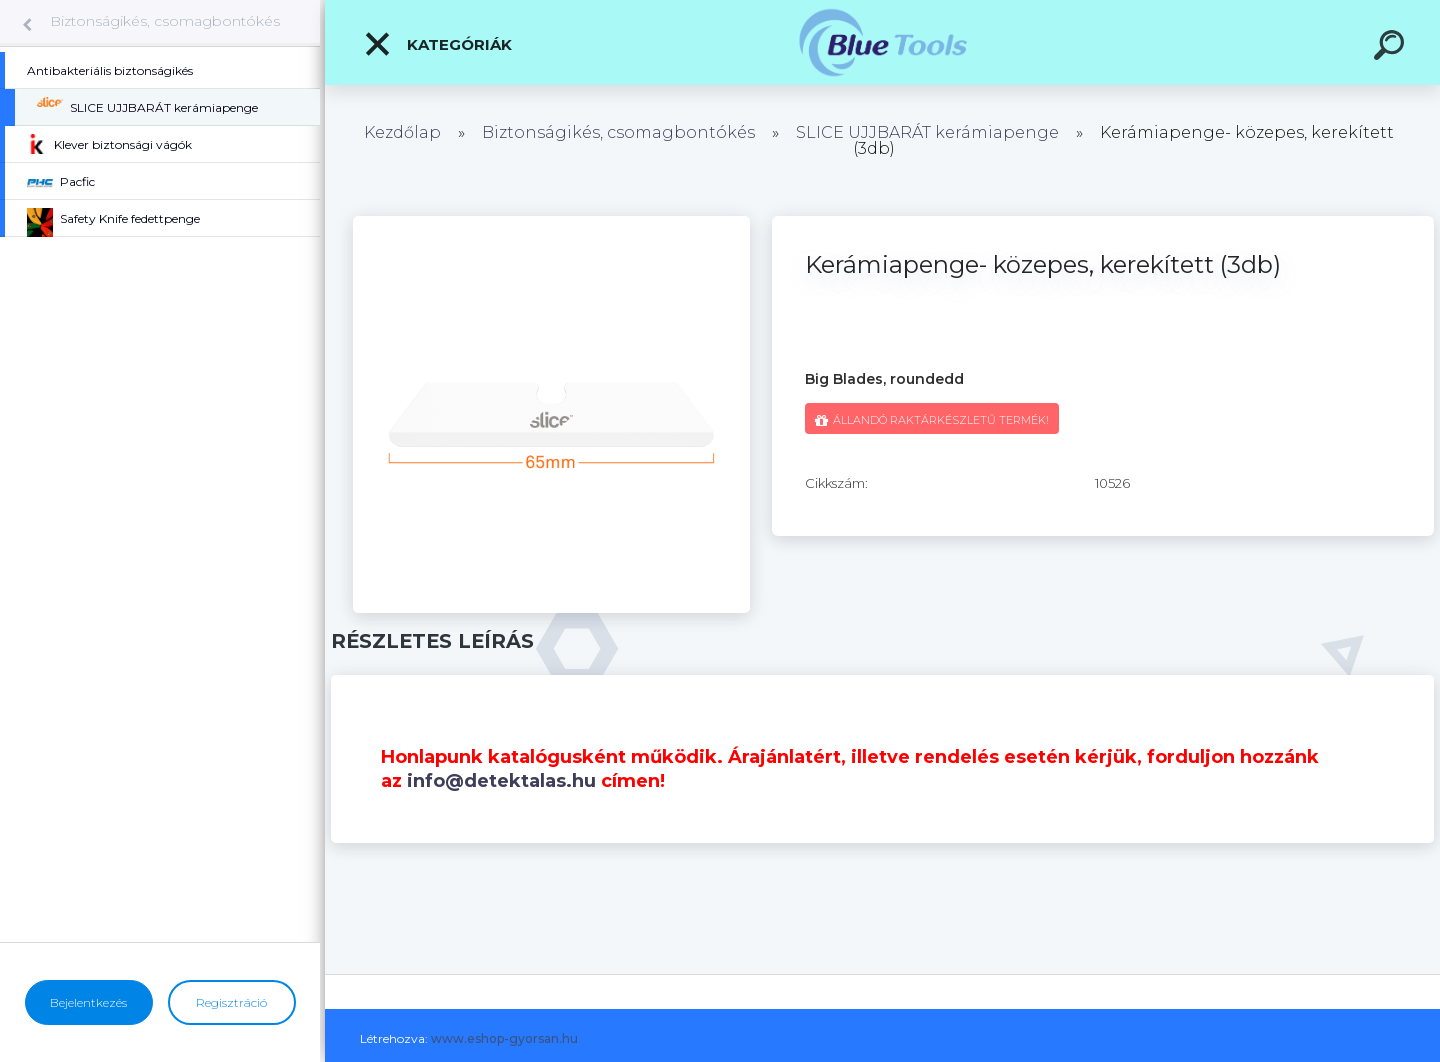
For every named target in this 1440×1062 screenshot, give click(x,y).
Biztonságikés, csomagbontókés (165, 21)
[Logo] (882, 42)
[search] (1392, 48)
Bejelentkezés (88, 1002)
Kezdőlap (402, 132)
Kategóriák (437, 44)
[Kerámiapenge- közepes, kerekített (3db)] (551, 223)
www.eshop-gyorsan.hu (504, 1038)
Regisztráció (231, 1002)
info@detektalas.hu (501, 781)
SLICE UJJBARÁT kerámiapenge (927, 132)
